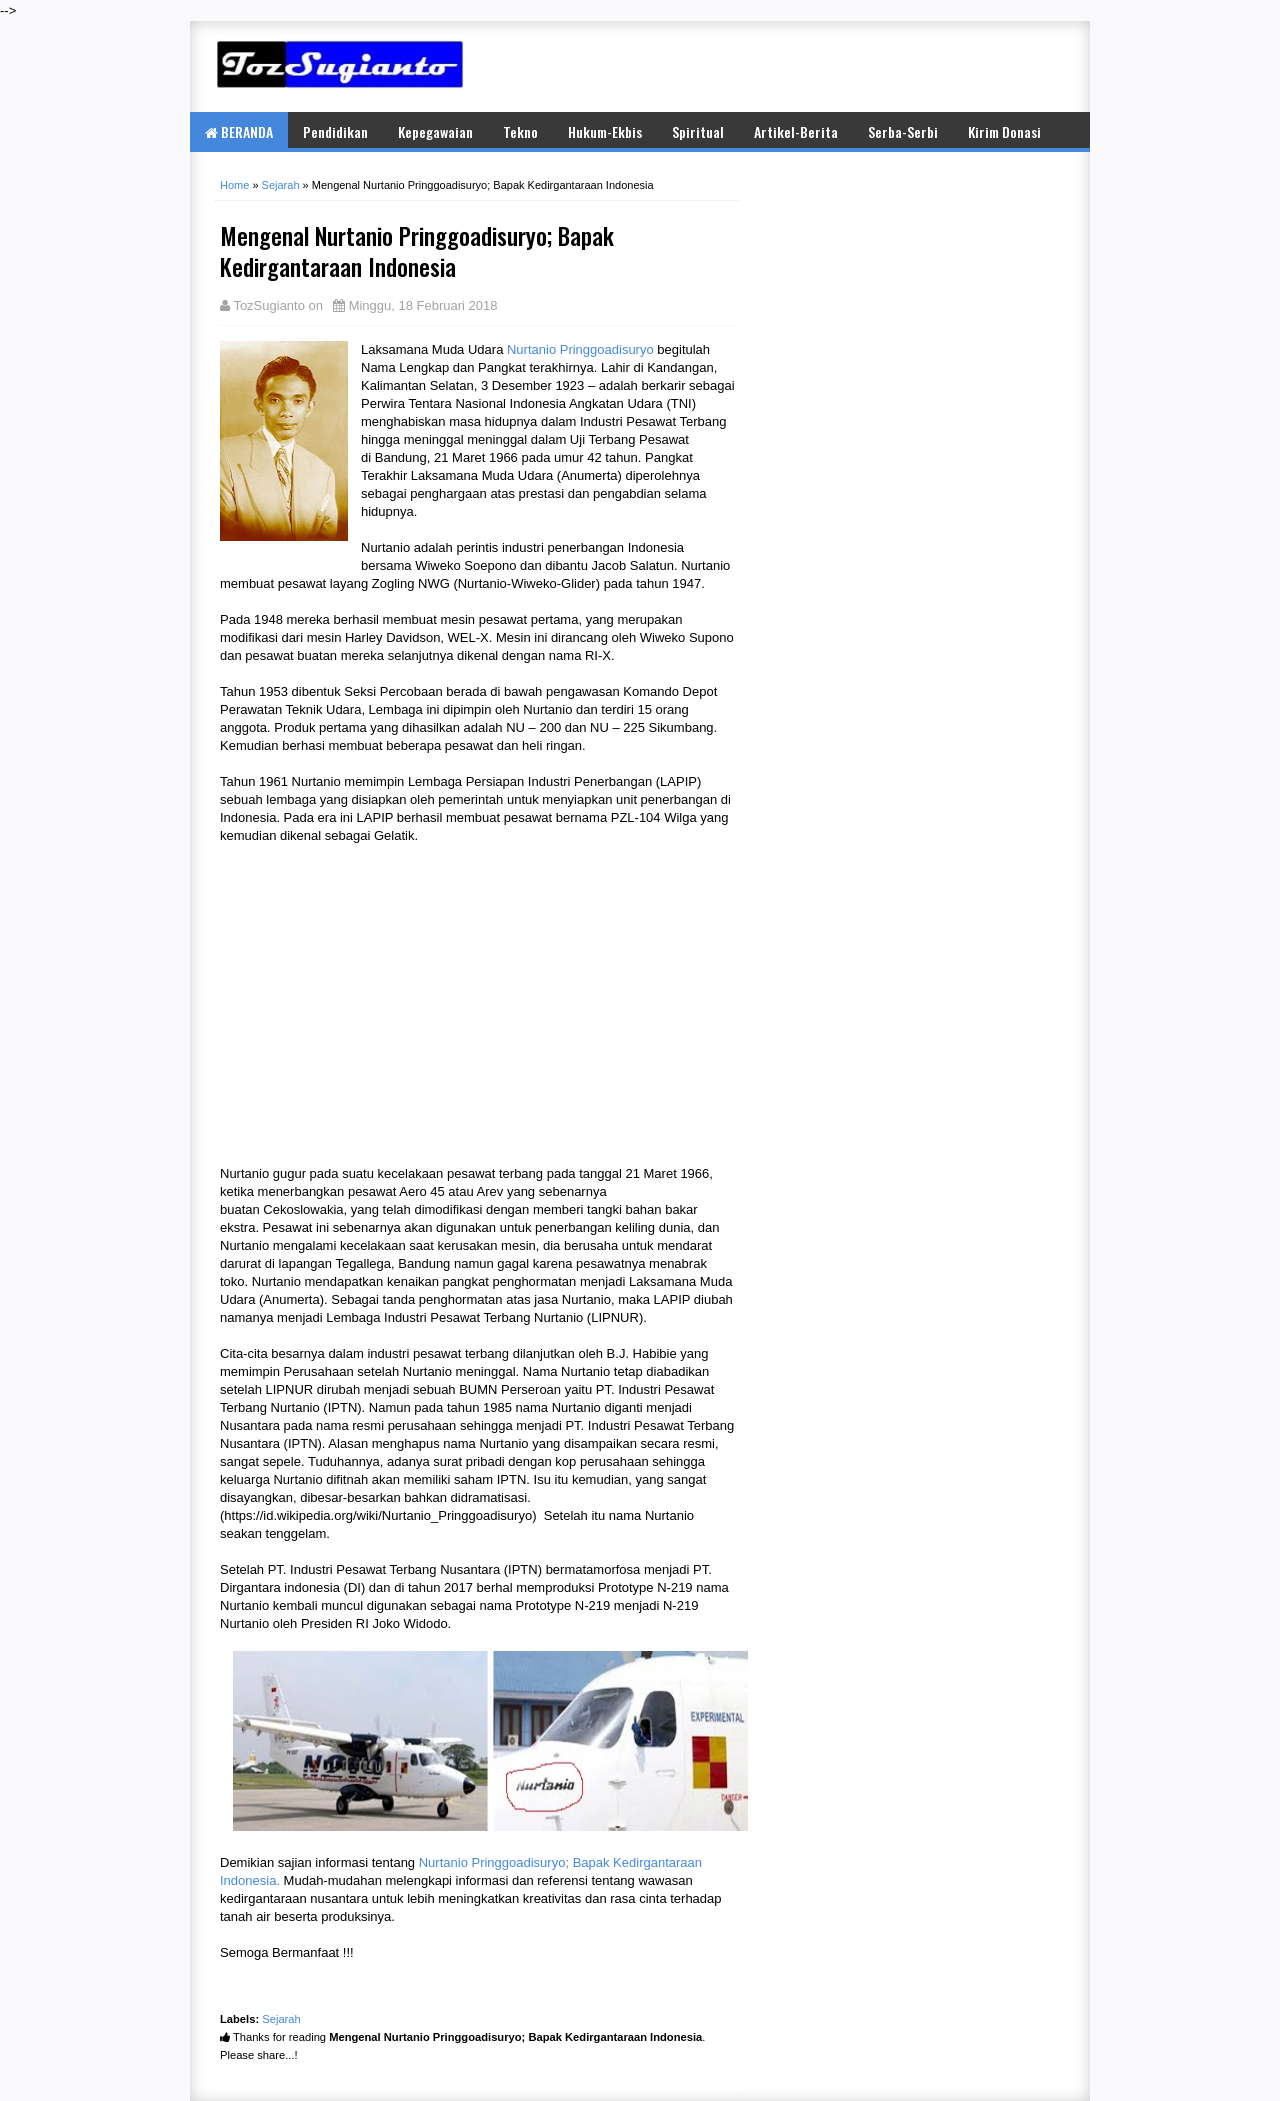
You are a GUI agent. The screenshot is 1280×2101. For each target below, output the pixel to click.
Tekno (520, 131)
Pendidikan (335, 131)
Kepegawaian (435, 131)
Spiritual (698, 131)
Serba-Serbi (903, 131)
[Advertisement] (830, 66)
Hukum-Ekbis (605, 131)
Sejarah (281, 2019)
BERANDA (239, 131)
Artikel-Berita (796, 131)
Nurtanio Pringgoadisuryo (580, 349)
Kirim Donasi (1004, 131)
